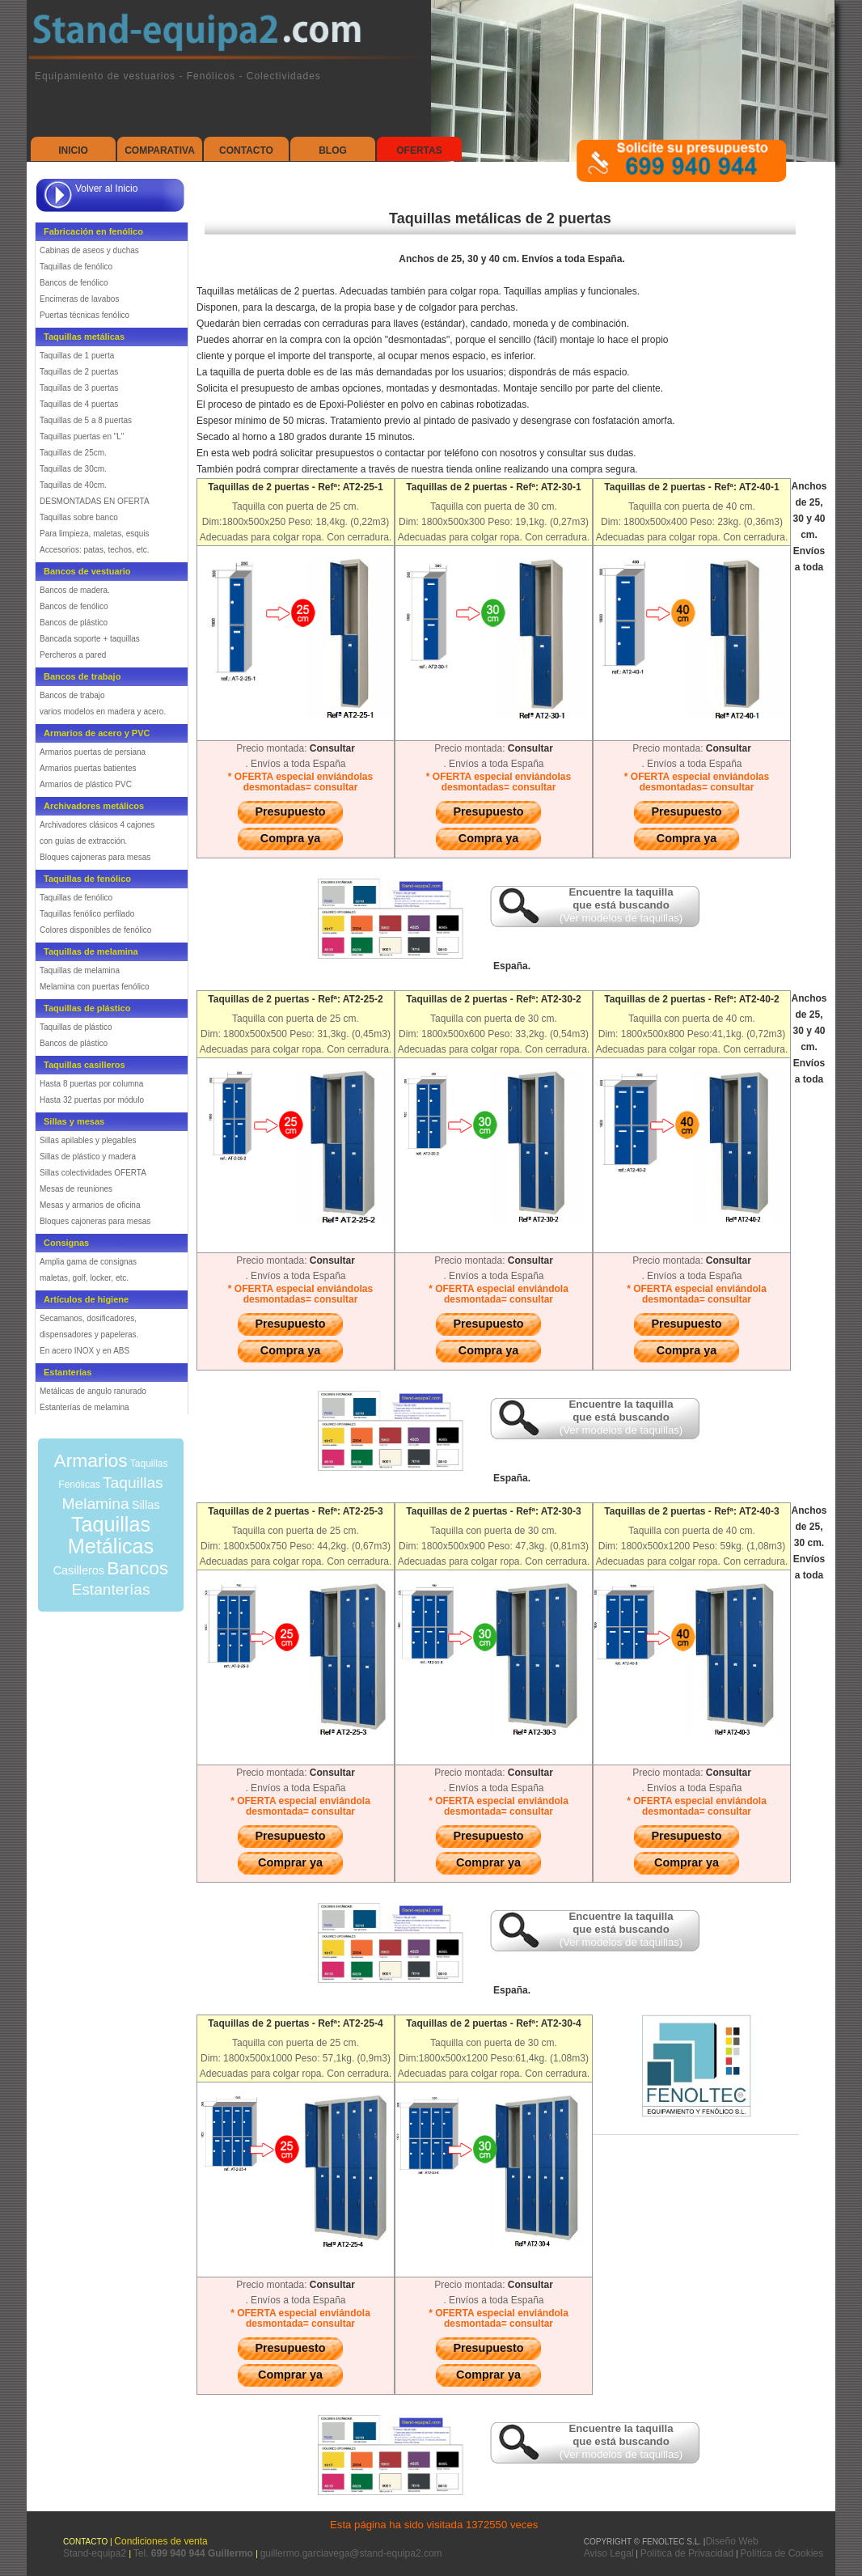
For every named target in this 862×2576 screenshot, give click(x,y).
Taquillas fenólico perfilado (87, 913)
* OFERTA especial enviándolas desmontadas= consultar (300, 782)
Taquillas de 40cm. (73, 485)
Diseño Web (731, 2541)
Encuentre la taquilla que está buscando (621, 905)
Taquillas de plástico (76, 1027)
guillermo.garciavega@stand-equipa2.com (351, 2553)
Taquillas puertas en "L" (82, 436)
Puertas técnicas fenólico (84, 315)
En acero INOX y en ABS (84, 1350)
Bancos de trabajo (72, 695)
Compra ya (290, 838)
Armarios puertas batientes (88, 768)
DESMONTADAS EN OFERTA (95, 501)
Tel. (194, 2553)
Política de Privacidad (686, 2553)
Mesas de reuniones (76, 1188)
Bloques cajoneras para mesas (95, 857)
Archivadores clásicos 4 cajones (97, 824)
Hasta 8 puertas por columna (91, 1083)
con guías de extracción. (83, 841)
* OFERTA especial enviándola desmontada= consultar (498, 1294)
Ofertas (419, 150)
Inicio (73, 150)
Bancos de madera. (75, 590)
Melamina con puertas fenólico (95, 986)
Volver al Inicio (106, 188)
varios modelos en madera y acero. (103, 711)
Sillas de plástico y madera (88, 1156)
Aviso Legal (609, 2553)
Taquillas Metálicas (111, 1535)
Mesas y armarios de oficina (90, 1205)
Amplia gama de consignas (88, 1261)
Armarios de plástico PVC (86, 784)
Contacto (246, 150)
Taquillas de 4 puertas (79, 404)
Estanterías (110, 1589)
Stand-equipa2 (96, 2553)
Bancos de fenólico (74, 282)
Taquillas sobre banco (79, 517)
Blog (333, 150)
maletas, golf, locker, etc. (84, 1277)
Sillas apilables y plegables (88, 1140)
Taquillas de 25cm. (73, 452)
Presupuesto (290, 811)
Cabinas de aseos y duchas (89, 250)
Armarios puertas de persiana (93, 752)
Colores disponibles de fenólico (95, 930)
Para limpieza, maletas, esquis (95, 533)
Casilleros (78, 1570)
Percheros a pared (73, 654)
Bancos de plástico (74, 622)
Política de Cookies (781, 2553)
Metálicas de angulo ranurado (93, 1391)
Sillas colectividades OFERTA (93, 1172)
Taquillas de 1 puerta (77, 355)
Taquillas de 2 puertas (79, 371)
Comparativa (160, 150)
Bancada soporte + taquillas (90, 638)
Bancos (137, 1567)
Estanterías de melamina (84, 1407)
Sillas (145, 1504)
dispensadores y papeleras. (89, 1334)
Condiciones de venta (160, 2541)
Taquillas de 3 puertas (79, 387)
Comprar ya (290, 1862)
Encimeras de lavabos (79, 298)
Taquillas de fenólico (76, 266)
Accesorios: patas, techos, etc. (95, 549)
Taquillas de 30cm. (73, 468)
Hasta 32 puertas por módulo (92, 1099)
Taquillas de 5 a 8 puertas (86, 420)
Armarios (90, 1460)
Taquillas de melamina (80, 970)
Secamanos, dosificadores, (88, 1318)
